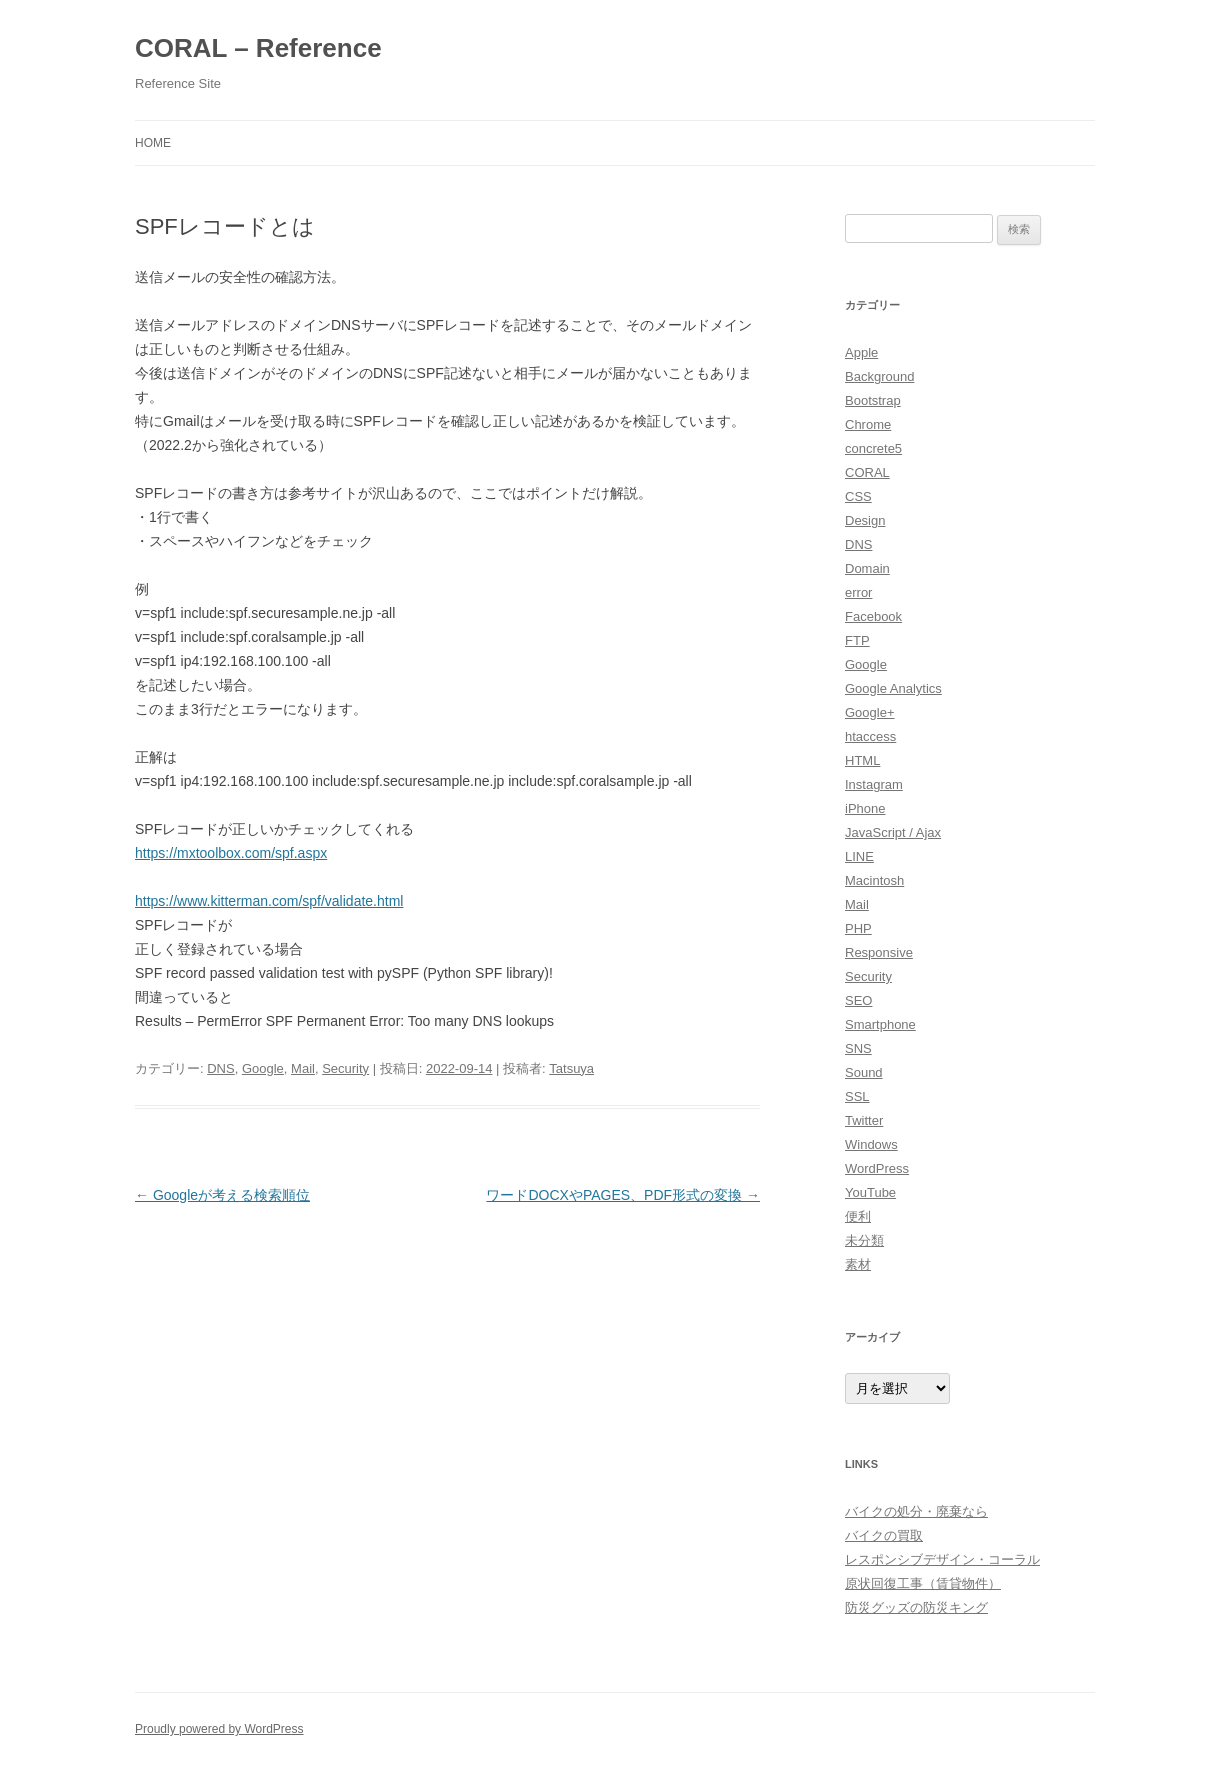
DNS (220, 1068)
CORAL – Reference (258, 48)
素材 (858, 1264)
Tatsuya (571, 1068)
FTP (857, 640)
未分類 (864, 1240)
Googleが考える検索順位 (222, 1195)
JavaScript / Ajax (893, 832)
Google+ (870, 712)
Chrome (868, 424)
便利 (858, 1216)
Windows (871, 1144)
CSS (858, 496)
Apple (861, 352)
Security (345, 1068)
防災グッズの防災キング (916, 1607)
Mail (303, 1068)
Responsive (879, 952)
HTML (862, 760)
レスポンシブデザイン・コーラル (942, 1559)
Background (879, 376)
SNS (858, 1048)
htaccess (870, 736)
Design (865, 520)
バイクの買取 (884, 1535)
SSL (857, 1096)
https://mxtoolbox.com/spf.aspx (231, 853)
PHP (858, 928)
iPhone (865, 808)
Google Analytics (893, 688)
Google (263, 1068)
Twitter (864, 1120)
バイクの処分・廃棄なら (916, 1511)
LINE (859, 856)
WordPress (877, 1168)
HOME (153, 143)
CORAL (867, 472)
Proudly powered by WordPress (219, 1729)
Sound (864, 1072)
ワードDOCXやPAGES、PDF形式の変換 (623, 1195)
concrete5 (873, 448)
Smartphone (880, 1024)
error (858, 592)
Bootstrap (873, 400)
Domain (867, 568)
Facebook (873, 616)
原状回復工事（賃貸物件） (923, 1583)
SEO (858, 1000)
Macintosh (874, 880)
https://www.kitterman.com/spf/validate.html (269, 901)
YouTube (870, 1192)
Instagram (874, 784)
